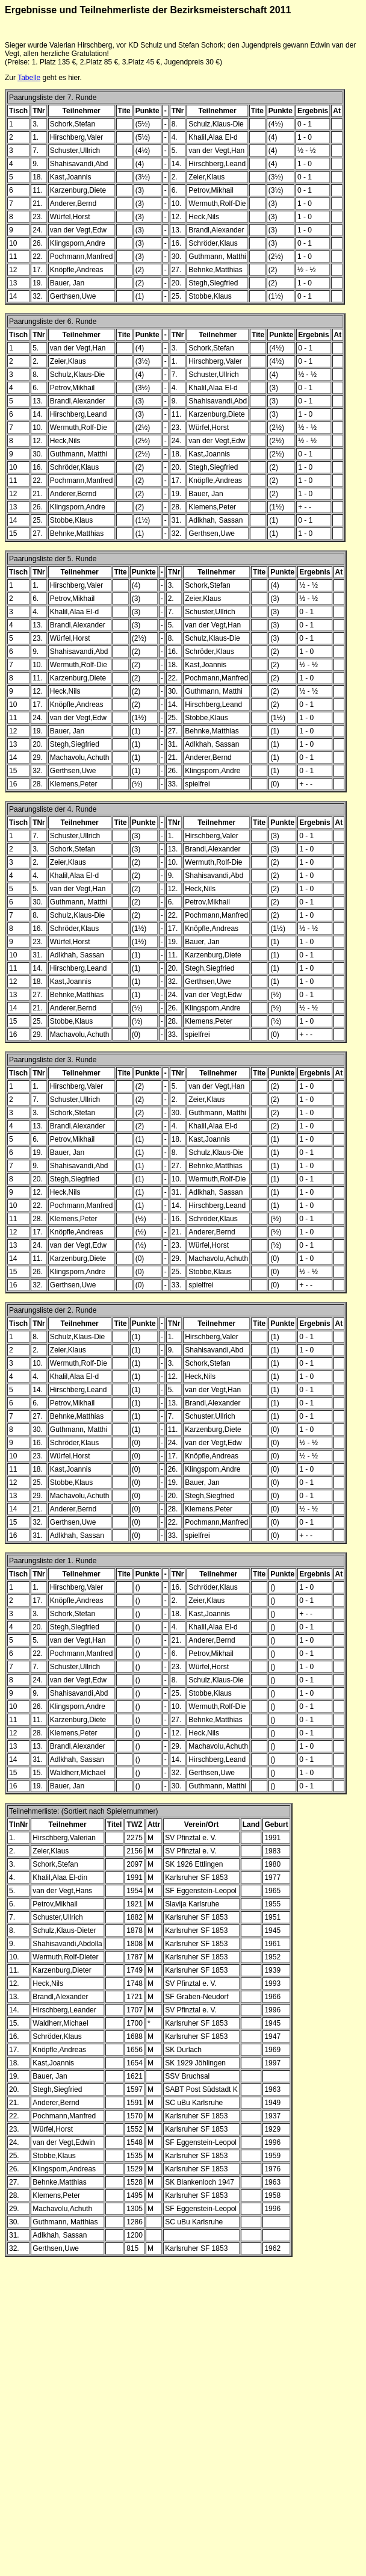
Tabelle (28, 77)
